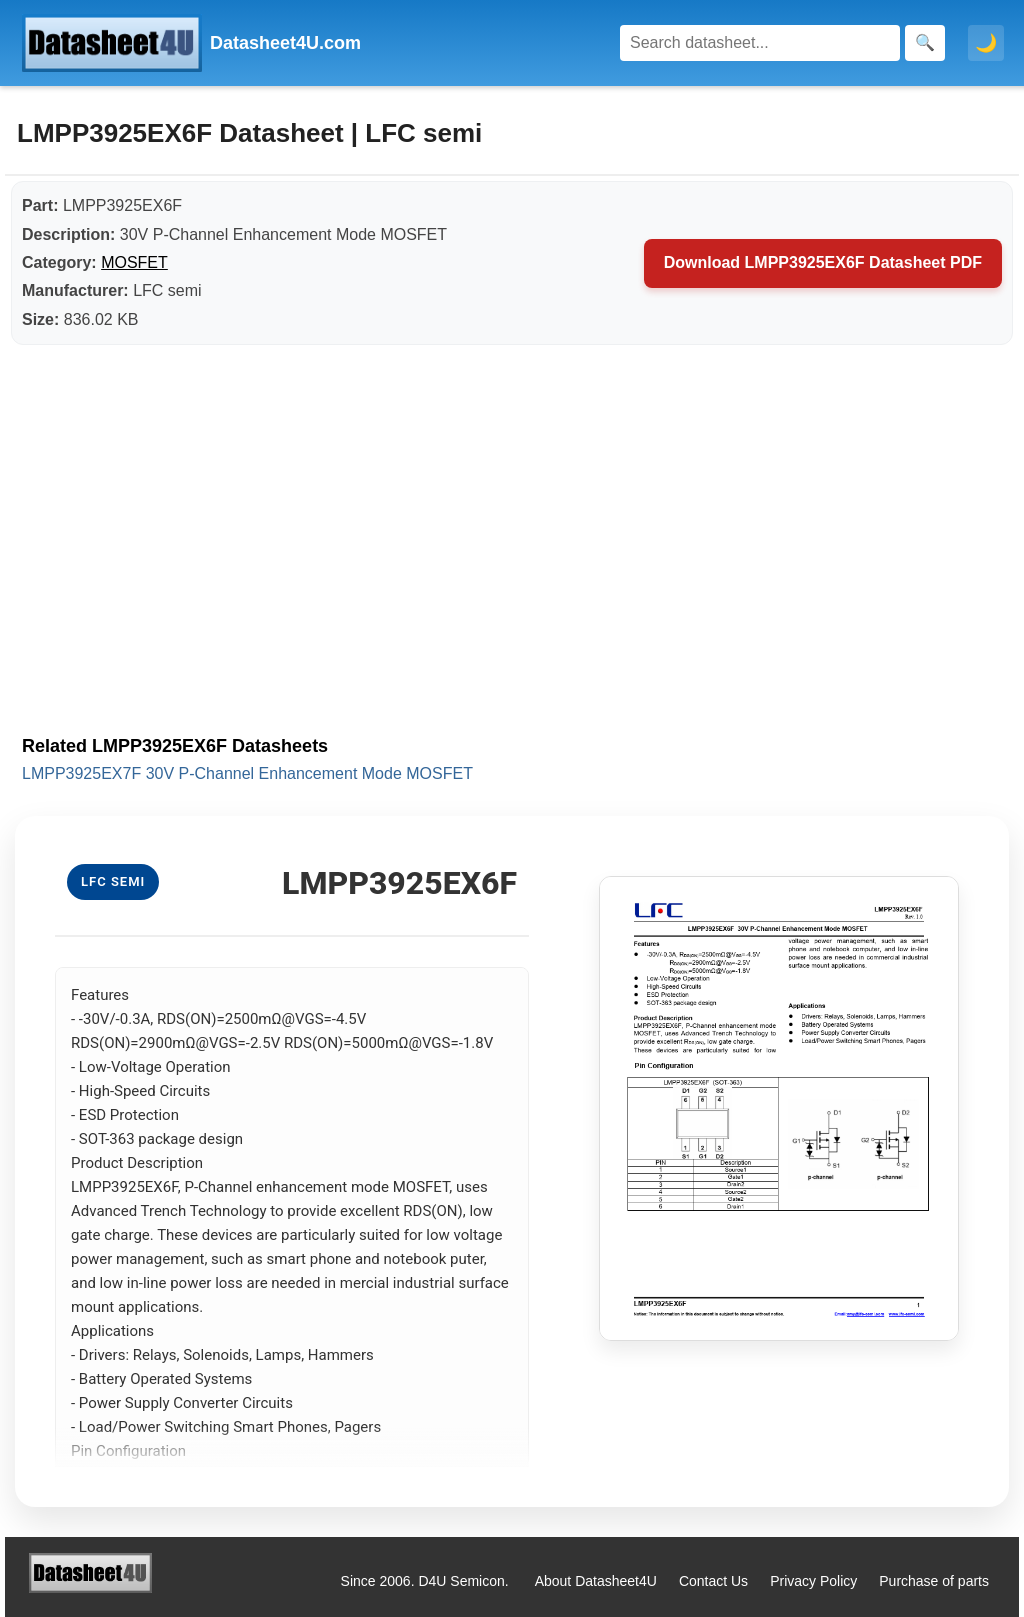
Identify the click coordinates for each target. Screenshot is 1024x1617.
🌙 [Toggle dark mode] (986, 43)
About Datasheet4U (596, 1581)
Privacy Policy (813, 1581)
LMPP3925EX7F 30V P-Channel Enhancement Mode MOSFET (247, 773)
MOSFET (134, 262)
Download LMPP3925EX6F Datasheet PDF (823, 262)
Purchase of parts (934, 1581)
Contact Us (713, 1581)
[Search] (760, 43)
